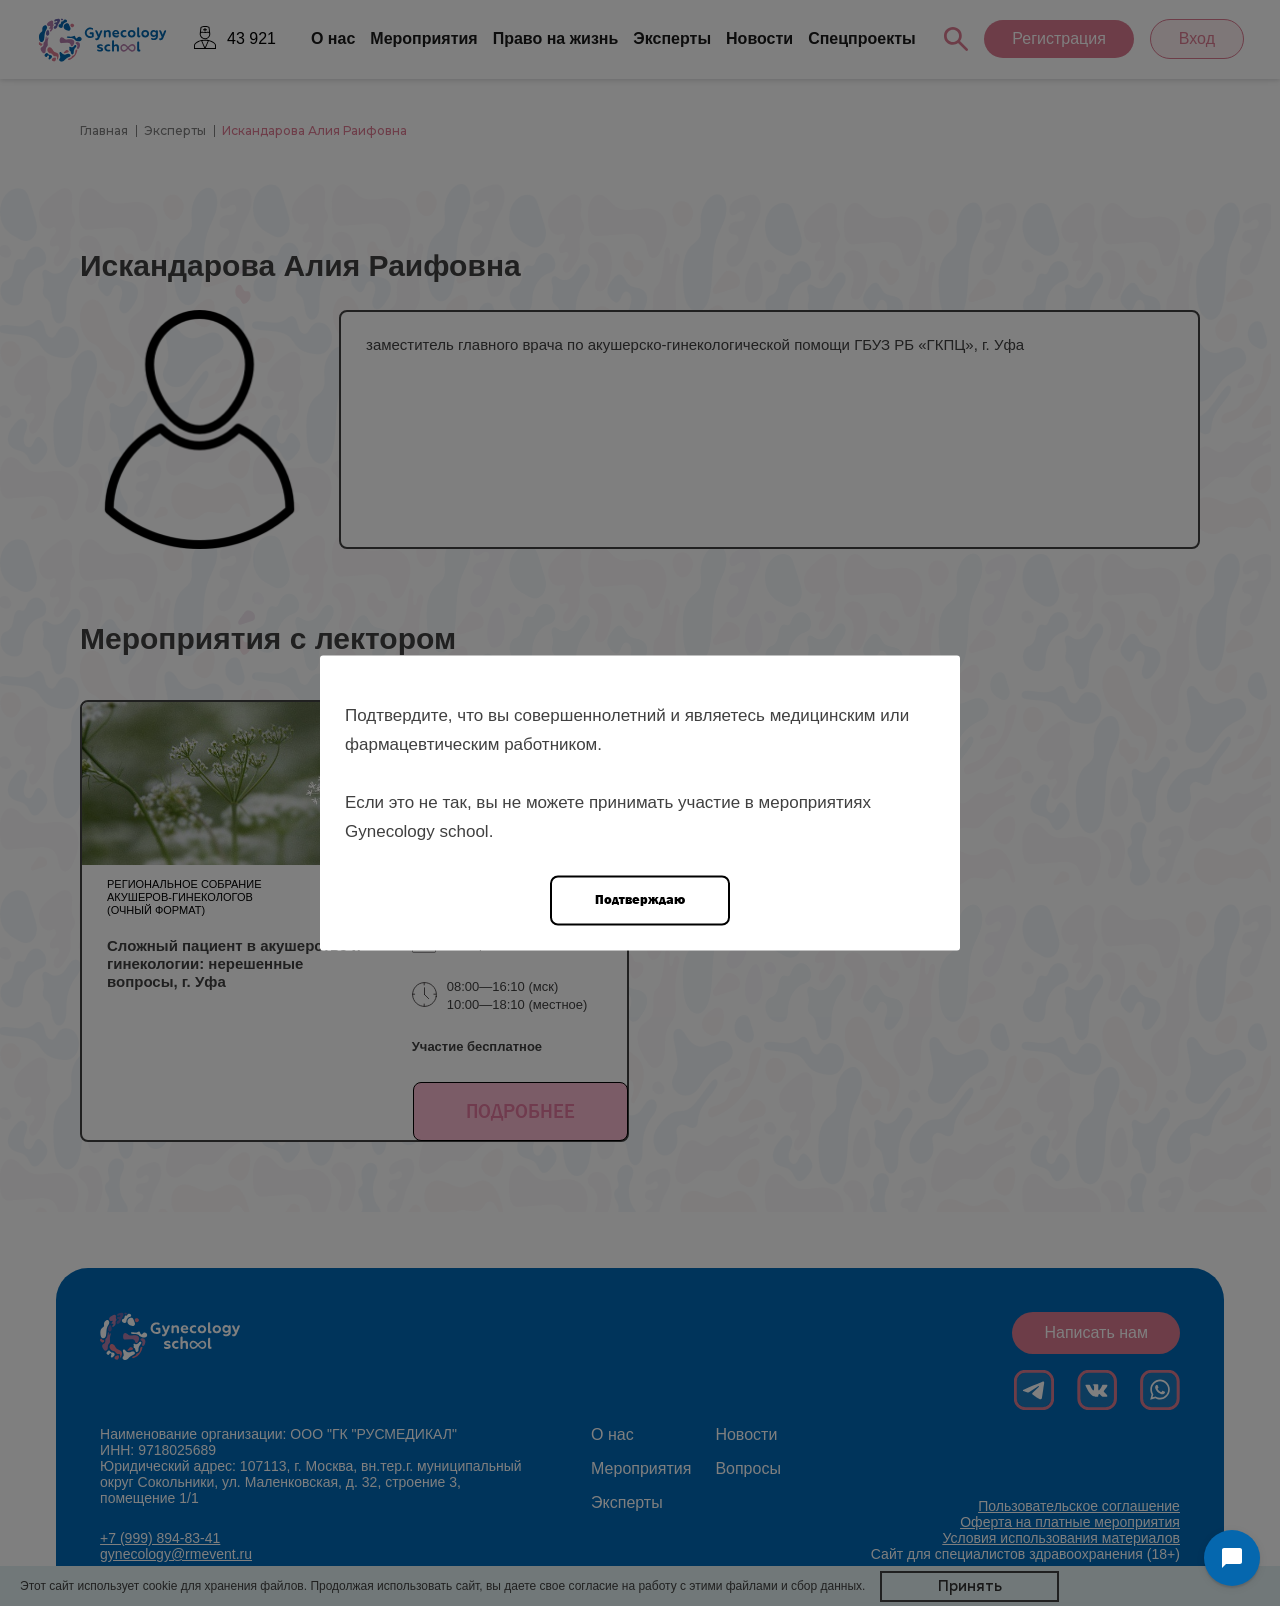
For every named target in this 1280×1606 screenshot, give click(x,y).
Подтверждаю (640, 899)
